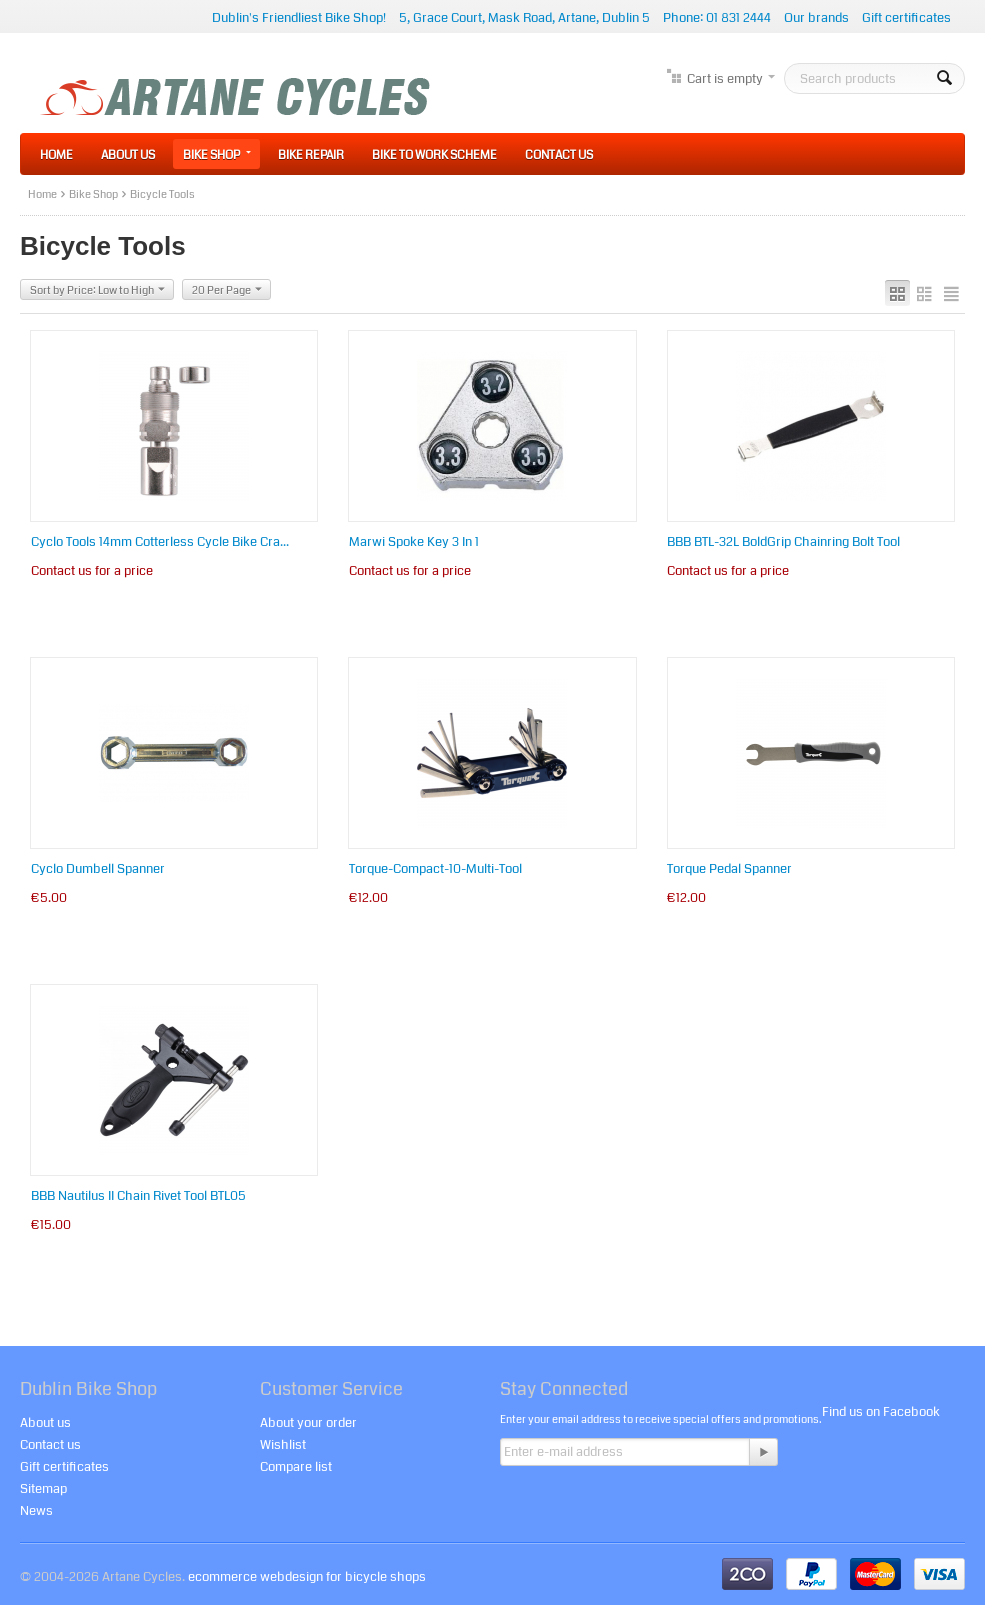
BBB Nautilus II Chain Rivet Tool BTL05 (138, 1196)
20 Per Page (227, 290)
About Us (128, 155)
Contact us (50, 1445)
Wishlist (283, 1445)
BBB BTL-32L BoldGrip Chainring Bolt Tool (783, 542)
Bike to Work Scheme (434, 155)
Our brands (816, 18)
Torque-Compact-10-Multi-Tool (435, 869)
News (36, 1511)
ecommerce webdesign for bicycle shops (307, 1577)
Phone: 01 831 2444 (717, 18)
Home (56, 155)
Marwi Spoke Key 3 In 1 (414, 542)
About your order (308, 1423)
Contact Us (559, 155)
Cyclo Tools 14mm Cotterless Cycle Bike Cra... (160, 542)
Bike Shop (217, 155)
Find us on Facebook (881, 1412)
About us (45, 1423)
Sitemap (43, 1489)
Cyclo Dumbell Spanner (98, 869)
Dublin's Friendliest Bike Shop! (299, 18)
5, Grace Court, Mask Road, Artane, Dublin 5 (524, 18)
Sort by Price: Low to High (97, 290)
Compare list (296, 1467)
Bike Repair (311, 155)
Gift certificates (906, 18)
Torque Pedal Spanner (729, 869)
